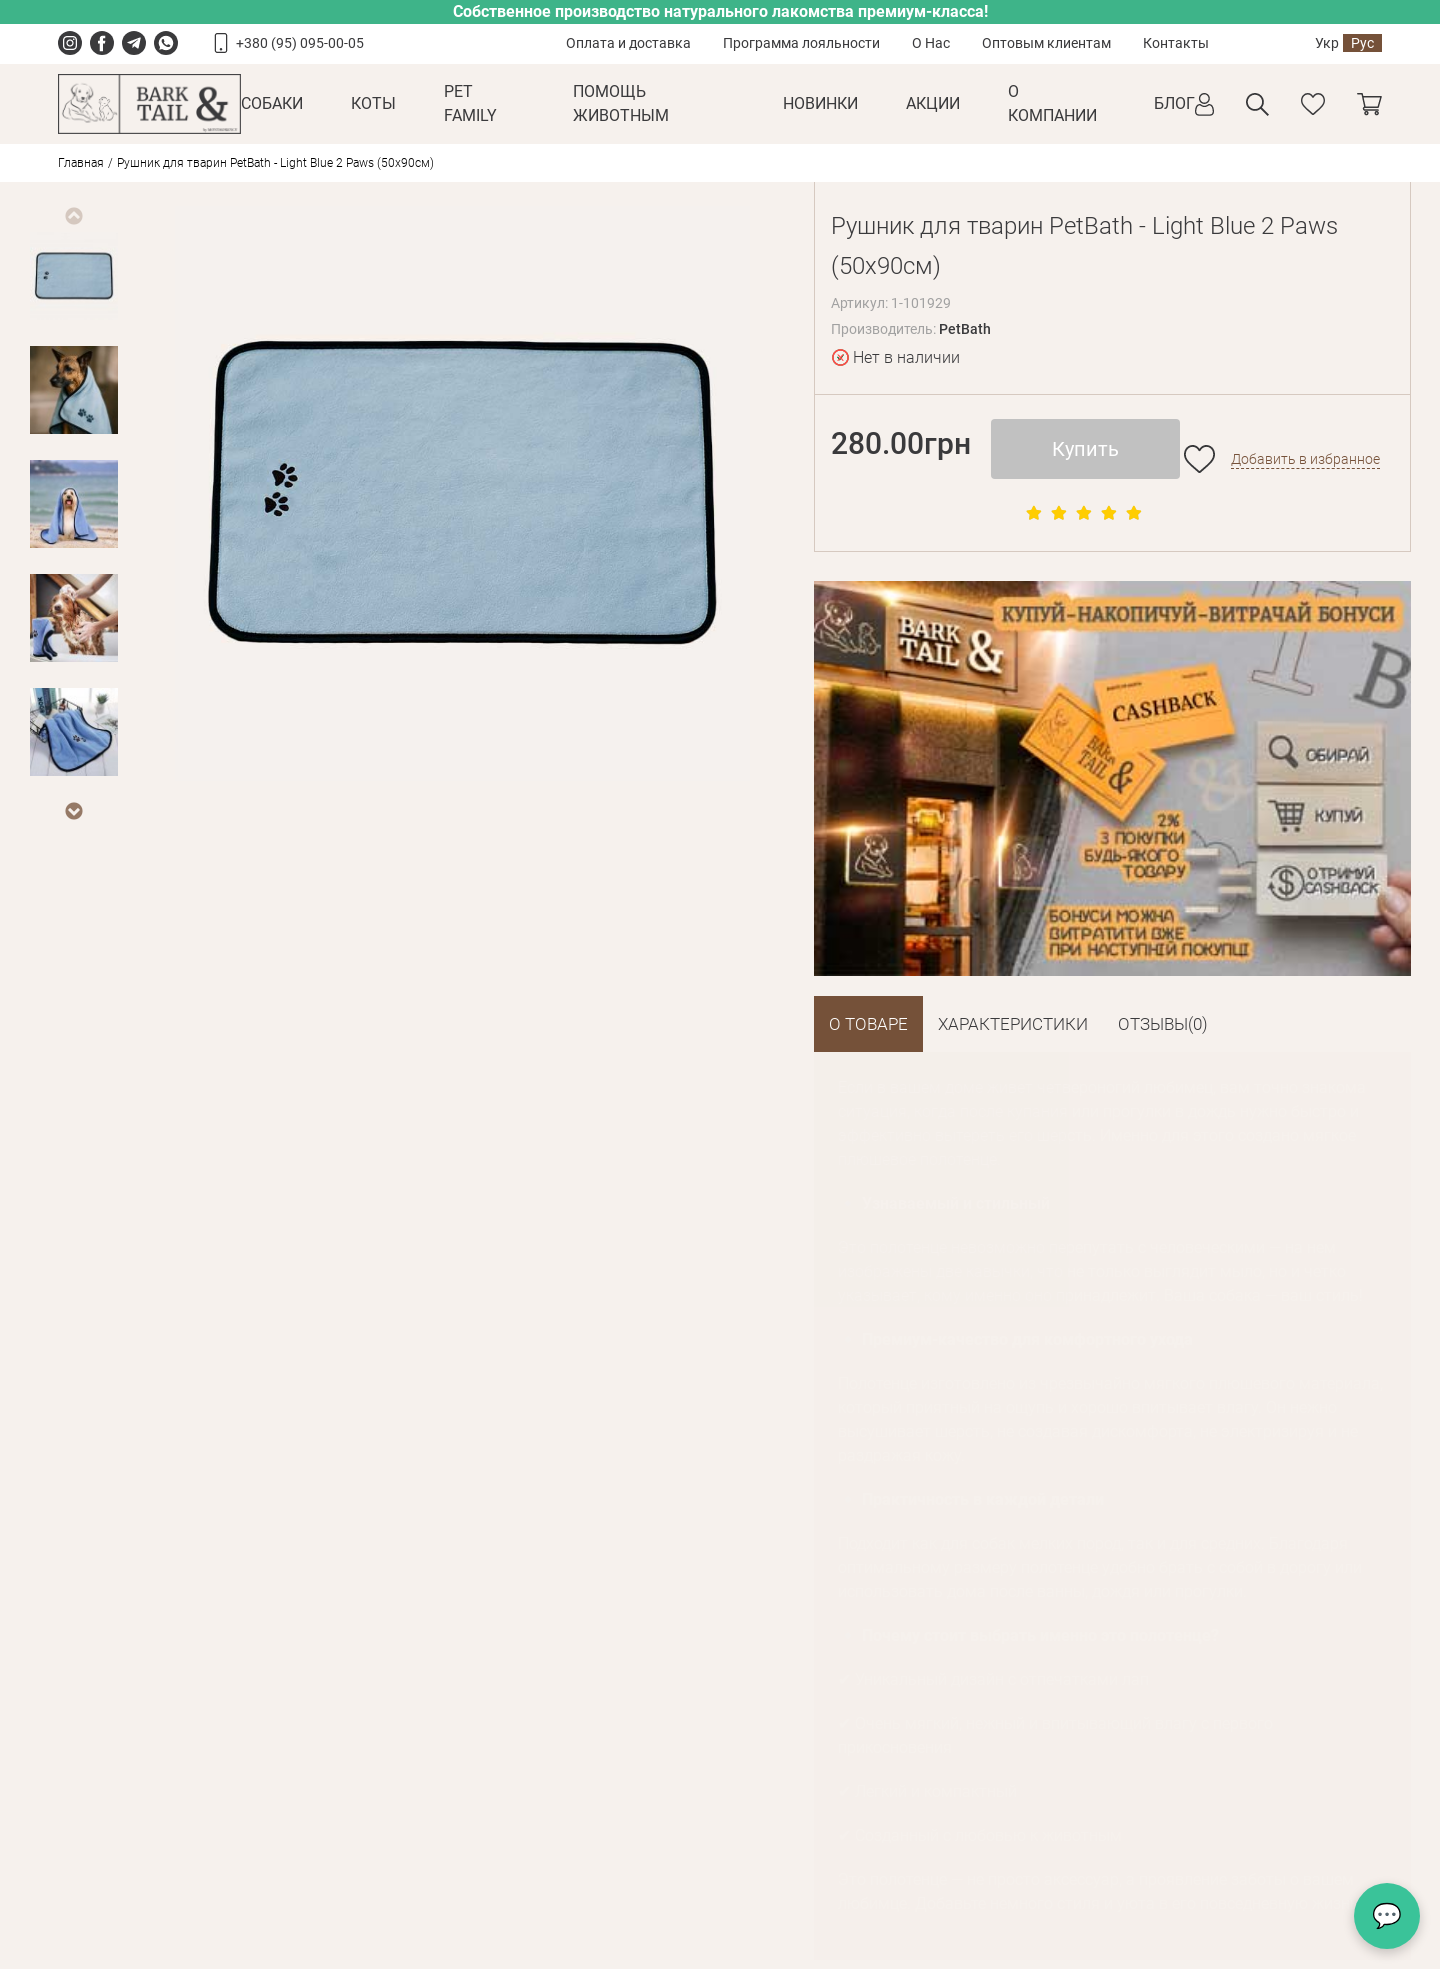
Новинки (820, 103)
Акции (933, 103)
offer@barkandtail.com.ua (748, 1868)
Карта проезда (713, 1900)
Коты (373, 103)
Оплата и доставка (628, 43)
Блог (1174, 103)
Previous (73, 216)
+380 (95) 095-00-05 (300, 43)
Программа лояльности (801, 43)
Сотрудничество (534, 1796)
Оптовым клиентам (1046, 43)
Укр (1327, 43)
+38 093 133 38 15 (726, 1836)
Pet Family (470, 103)
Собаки (272, 103)
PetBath (965, 329)
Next (73, 811)
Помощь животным (621, 103)
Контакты (1176, 43)
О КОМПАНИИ (1052, 103)
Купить (1085, 449)
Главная (81, 163)
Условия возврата (317, 1796)
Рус (1362, 43)
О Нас (931, 43)
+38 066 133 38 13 (1048, 1836)
